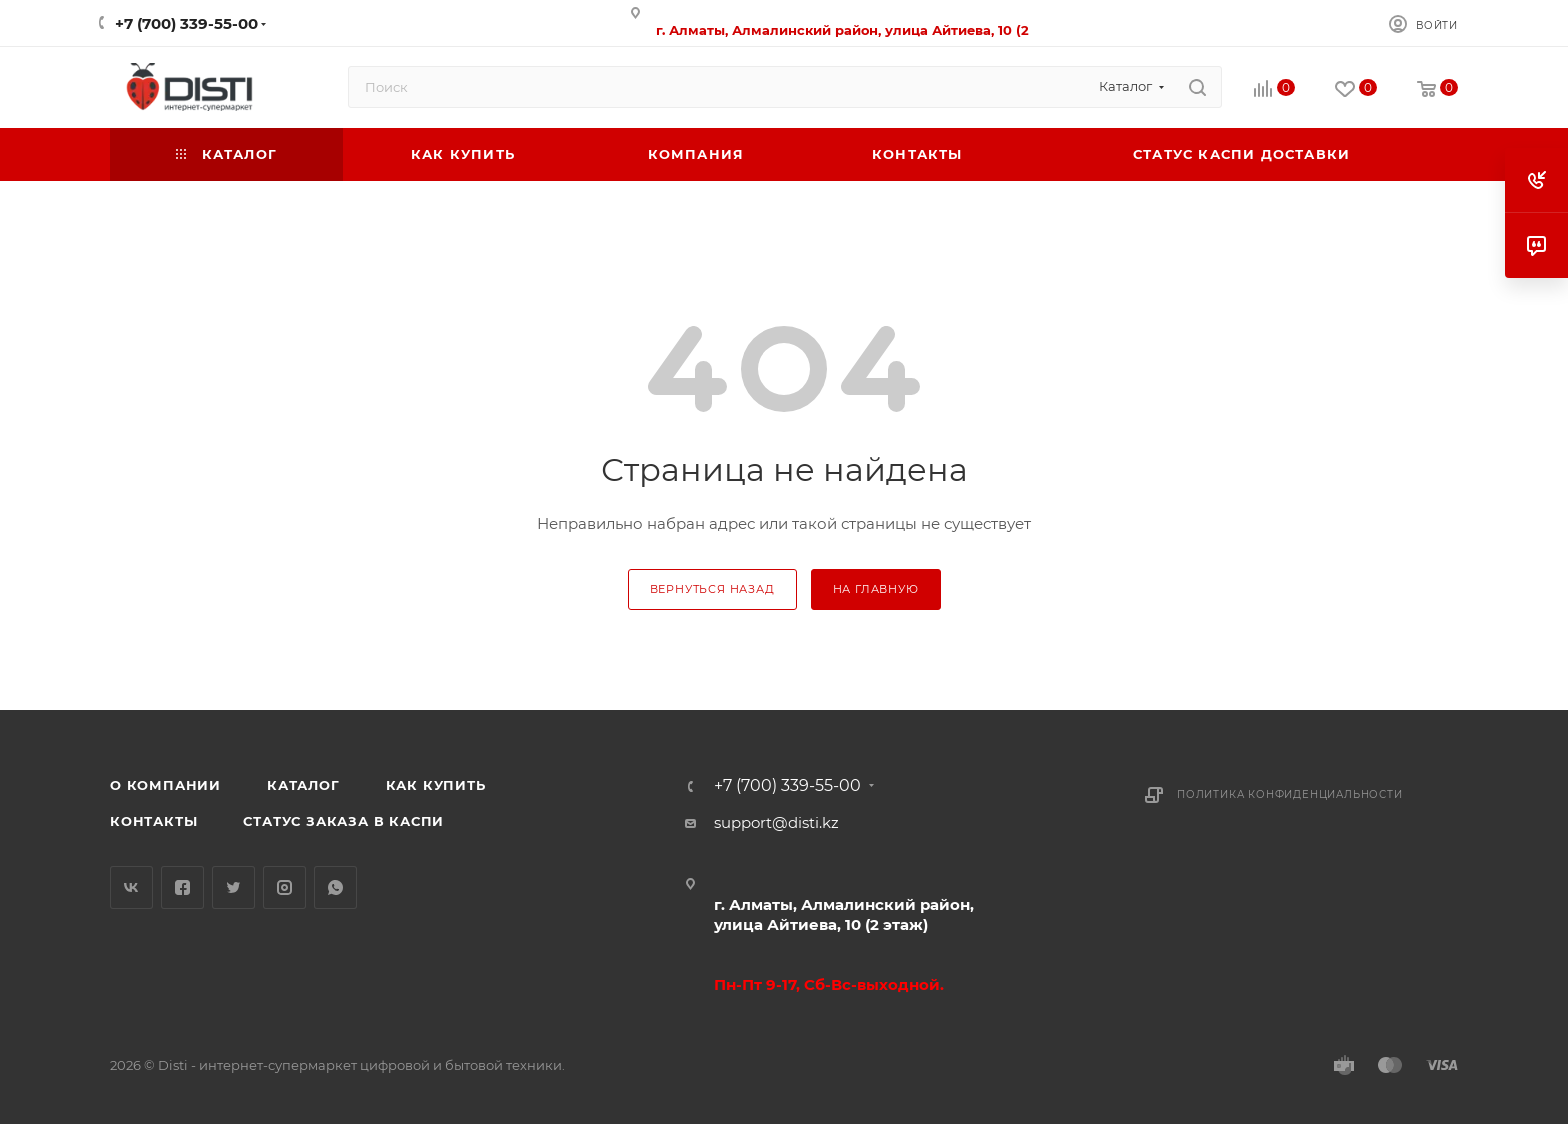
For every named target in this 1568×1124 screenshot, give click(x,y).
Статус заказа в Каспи (343, 821)
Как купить (436, 785)
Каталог (303, 785)
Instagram (284, 887)
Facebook (182, 887)
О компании (165, 785)
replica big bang (170, 193)
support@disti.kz (776, 822)
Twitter (233, 887)
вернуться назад (712, 589)
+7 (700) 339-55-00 (186, 23)
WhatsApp (335, 887)
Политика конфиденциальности (1290, 794)
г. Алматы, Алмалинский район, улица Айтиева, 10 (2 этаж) (844, 914)
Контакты (153, 821)
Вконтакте (131, 887)
